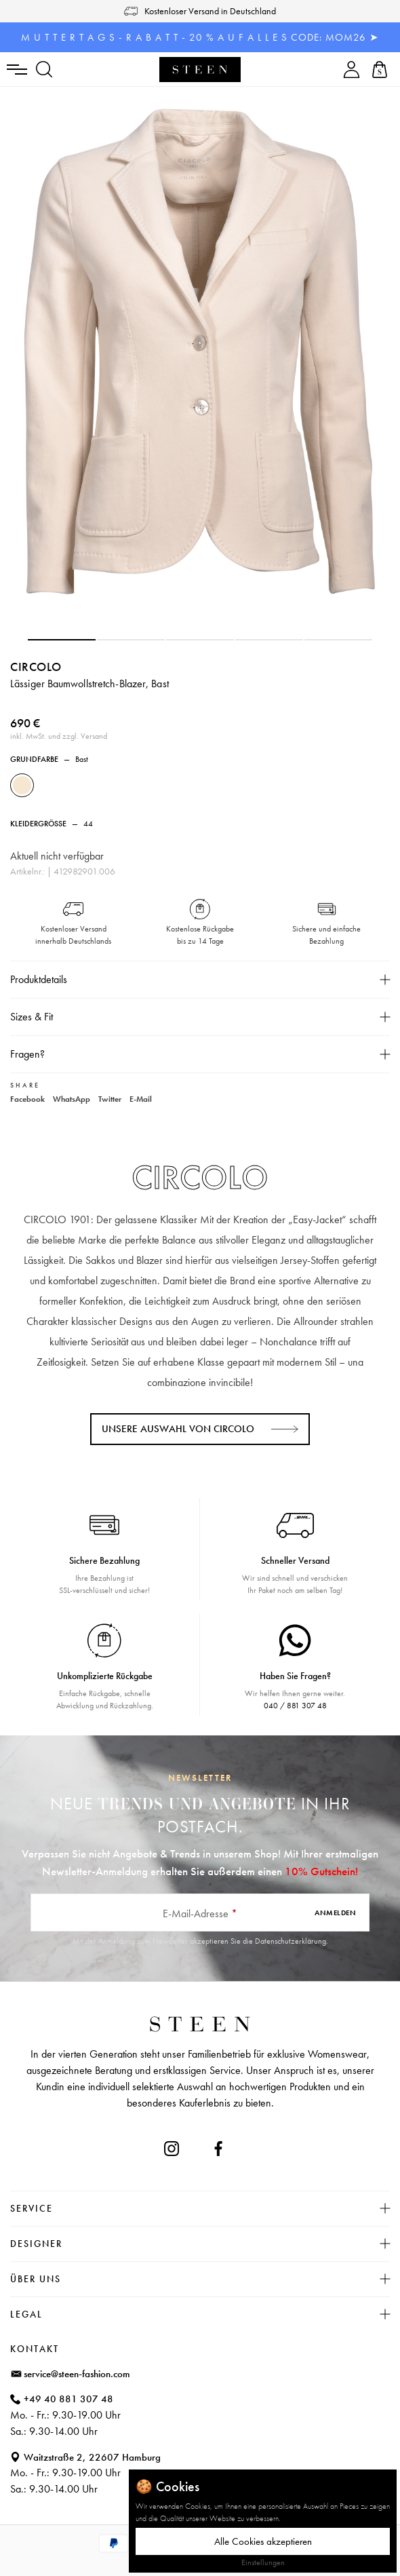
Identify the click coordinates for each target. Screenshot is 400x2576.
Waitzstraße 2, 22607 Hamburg (92, 2457)
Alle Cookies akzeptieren (263, 2541)
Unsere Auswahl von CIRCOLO (178, 1429)
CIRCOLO (36, 666)
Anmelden (335, 1912)
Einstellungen (263, 2562)
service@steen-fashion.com (77, 2374)
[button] (62, 639)
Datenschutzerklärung (290, 1941)
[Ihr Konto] (351, 69)
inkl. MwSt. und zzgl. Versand (58, 736)
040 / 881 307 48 (295, 1705)
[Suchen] (44, 69)
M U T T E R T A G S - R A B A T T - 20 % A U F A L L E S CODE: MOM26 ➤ (200, 37)
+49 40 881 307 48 (68, 2399)
